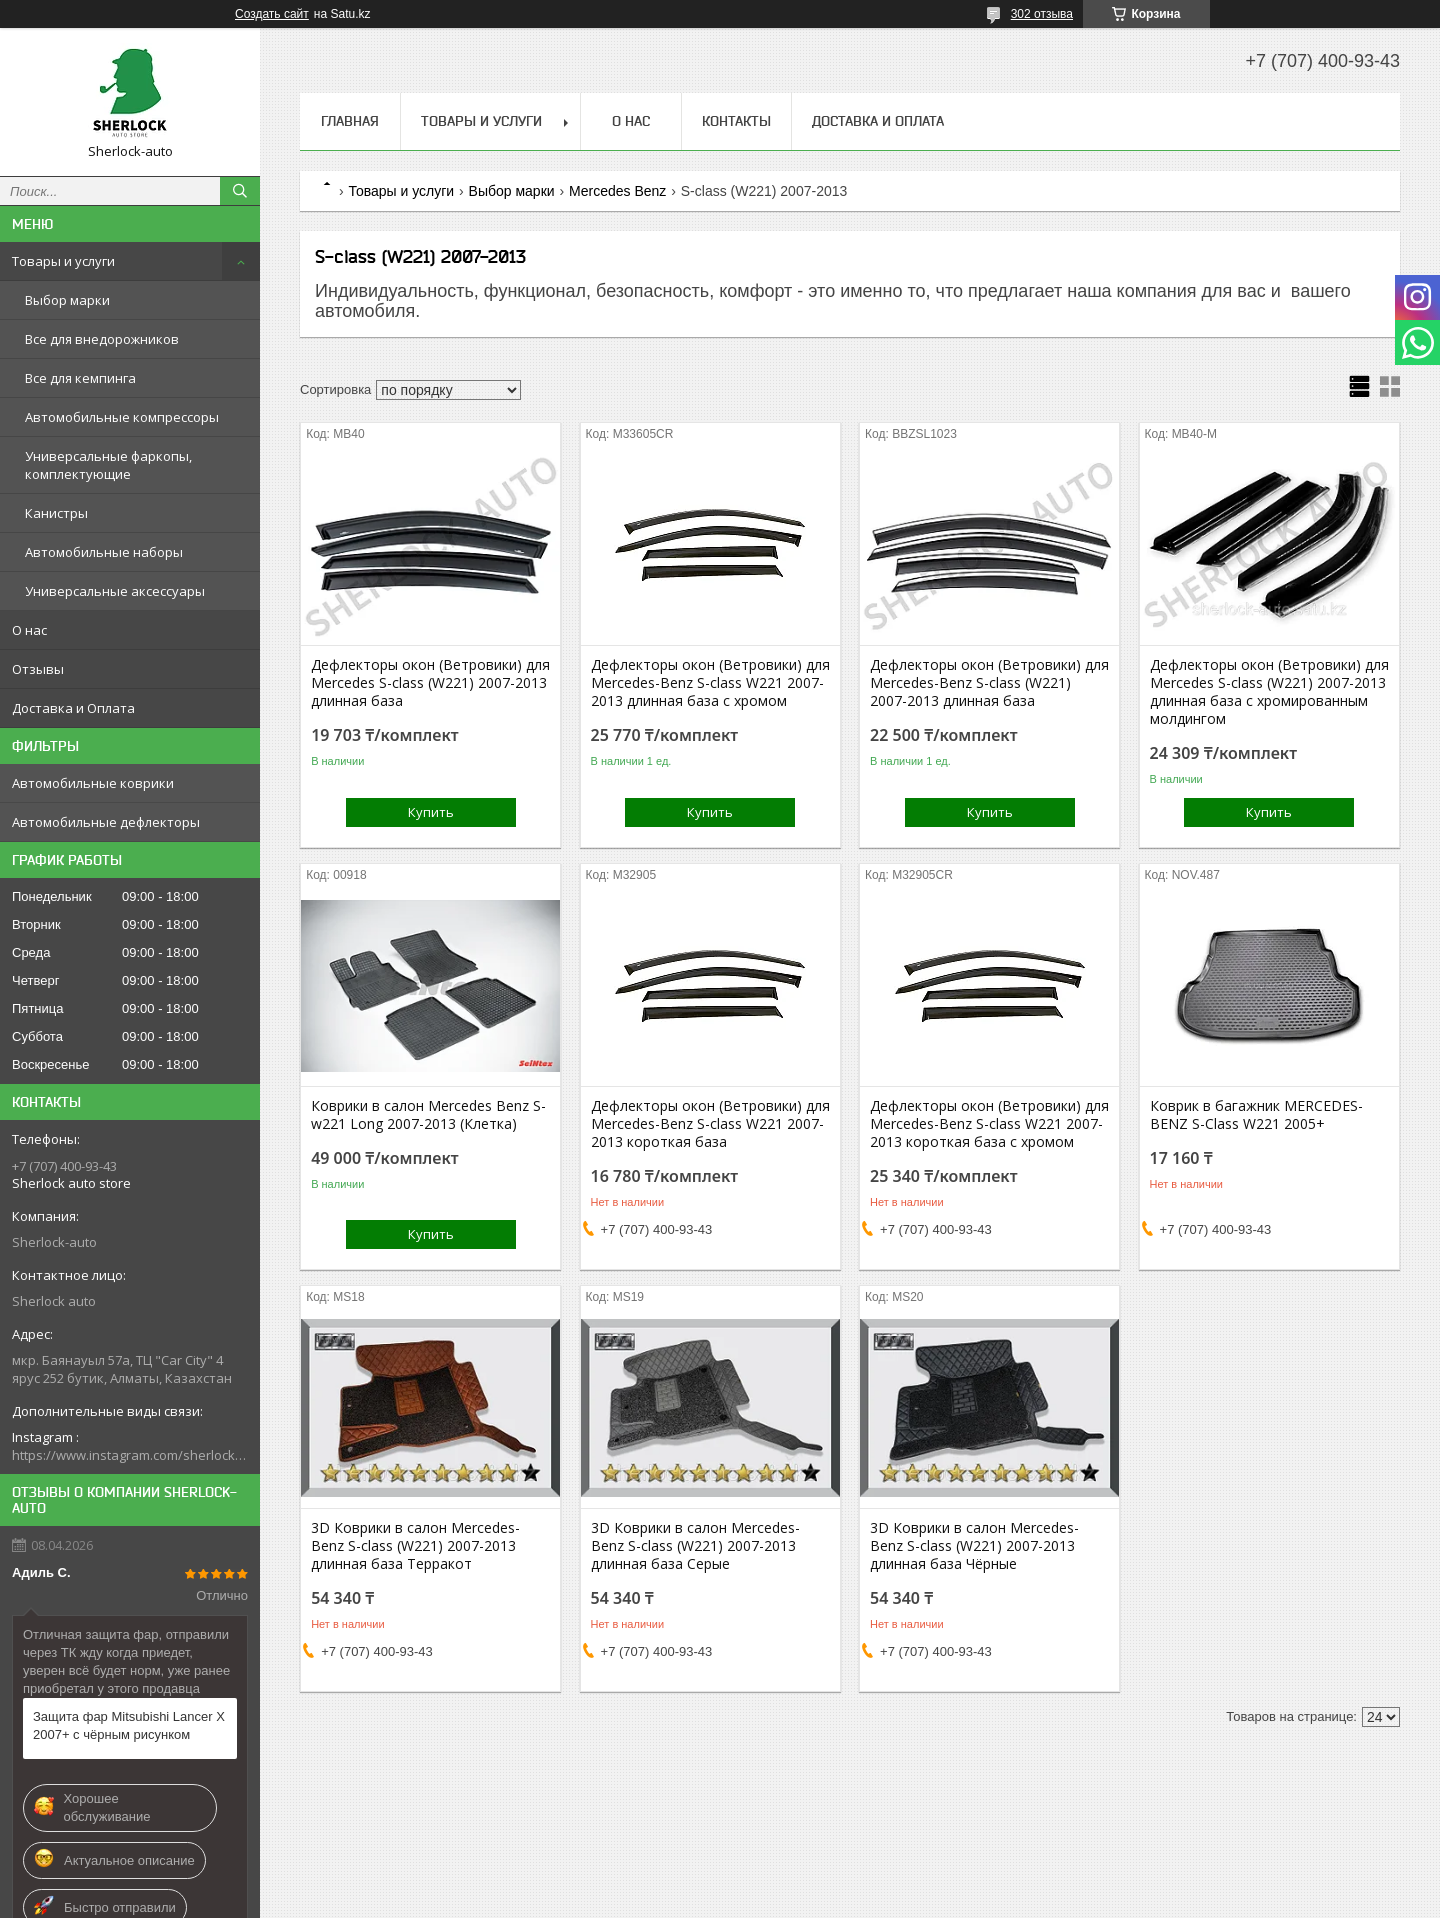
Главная (350, 121)
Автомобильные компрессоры (122, 417)
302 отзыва (1042, 14)
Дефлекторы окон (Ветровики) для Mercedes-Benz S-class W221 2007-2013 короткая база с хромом (989, 1124)
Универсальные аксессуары (115, 591)
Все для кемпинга (80, 378)
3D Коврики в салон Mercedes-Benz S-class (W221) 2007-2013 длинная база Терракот (415, 1546)
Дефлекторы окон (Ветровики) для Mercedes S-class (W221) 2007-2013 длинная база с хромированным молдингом (1269, 692)
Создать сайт (272, 14)
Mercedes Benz (617, 191)
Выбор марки (67, 300)
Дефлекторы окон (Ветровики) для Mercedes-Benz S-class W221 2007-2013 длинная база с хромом (710, 683)
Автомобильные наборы (104, 552)
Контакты (736, 121)
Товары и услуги (63, 261)
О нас (29, 630)
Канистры (56, 513)
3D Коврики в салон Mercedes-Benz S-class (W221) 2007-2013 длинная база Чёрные (974, 1546)
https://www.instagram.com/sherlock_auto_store (130, 1455)
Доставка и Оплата (73, 708)
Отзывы (38, 669)
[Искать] (240, 191)
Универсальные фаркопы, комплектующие (108, 465)
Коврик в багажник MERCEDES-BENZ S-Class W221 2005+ (1256, 1115)
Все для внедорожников (102, 339)
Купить (431, 812)
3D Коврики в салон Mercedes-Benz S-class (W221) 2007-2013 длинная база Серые (695, 1546)
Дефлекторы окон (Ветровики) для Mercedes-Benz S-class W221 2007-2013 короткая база (710, 1124)
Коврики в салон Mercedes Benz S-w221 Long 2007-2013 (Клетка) (428, 1115)
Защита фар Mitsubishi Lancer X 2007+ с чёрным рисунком (129, 1725)
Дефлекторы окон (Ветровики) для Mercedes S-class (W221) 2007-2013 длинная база (430, 683)
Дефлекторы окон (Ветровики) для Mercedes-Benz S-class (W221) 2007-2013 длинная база (989, 683)
